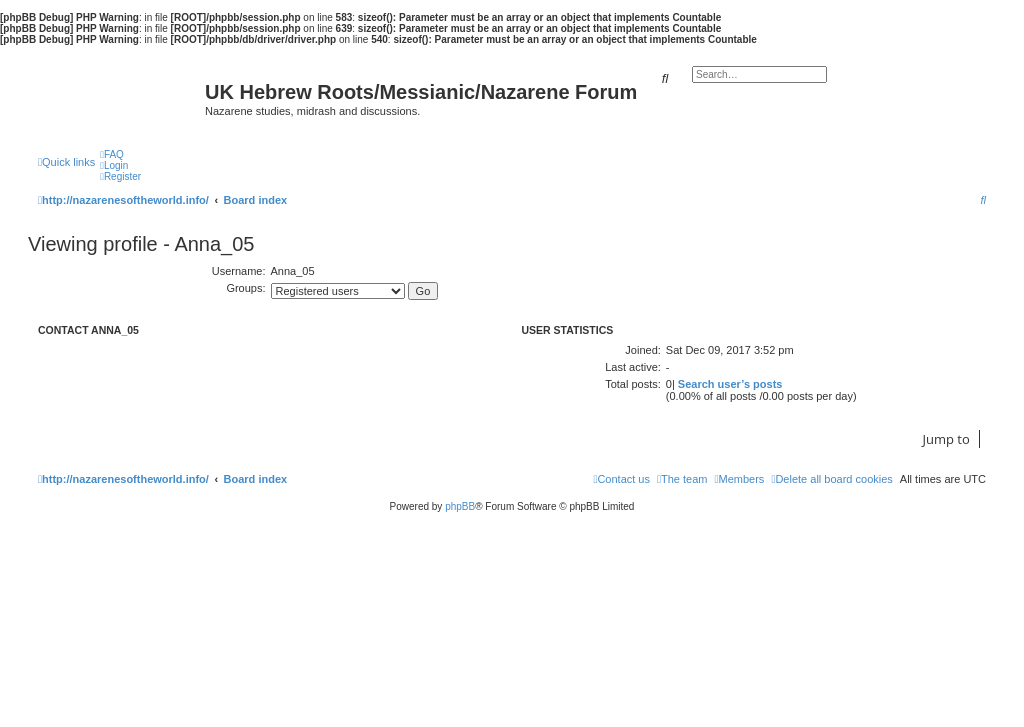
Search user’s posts (730, 384)
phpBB (460, 506)
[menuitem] (112, 154)
